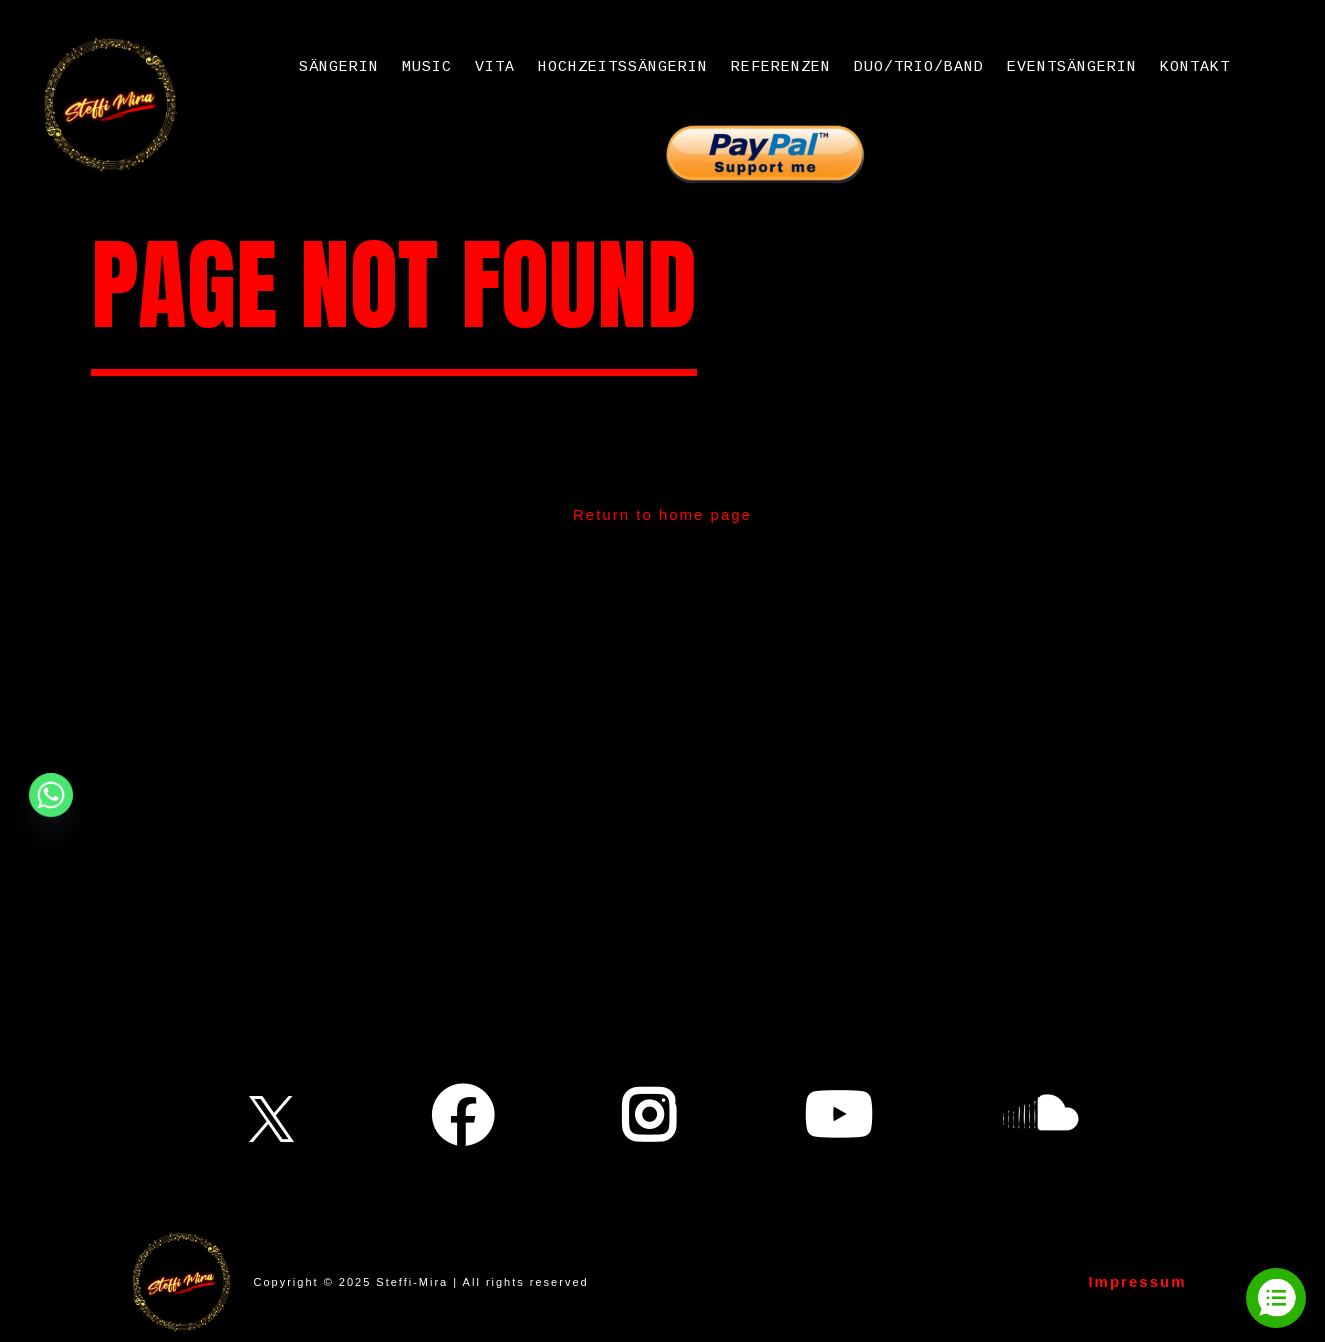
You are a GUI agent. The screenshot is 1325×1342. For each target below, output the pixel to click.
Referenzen (781, 67)
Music (427, 67)
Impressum (1137, 1281)
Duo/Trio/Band (919, 67)
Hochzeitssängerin (623, 67)
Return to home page (662, 514)
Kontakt (1195, 67)
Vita (495, 67)
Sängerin (339, 67)
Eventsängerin (1072, 67)
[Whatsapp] (51, 795)
